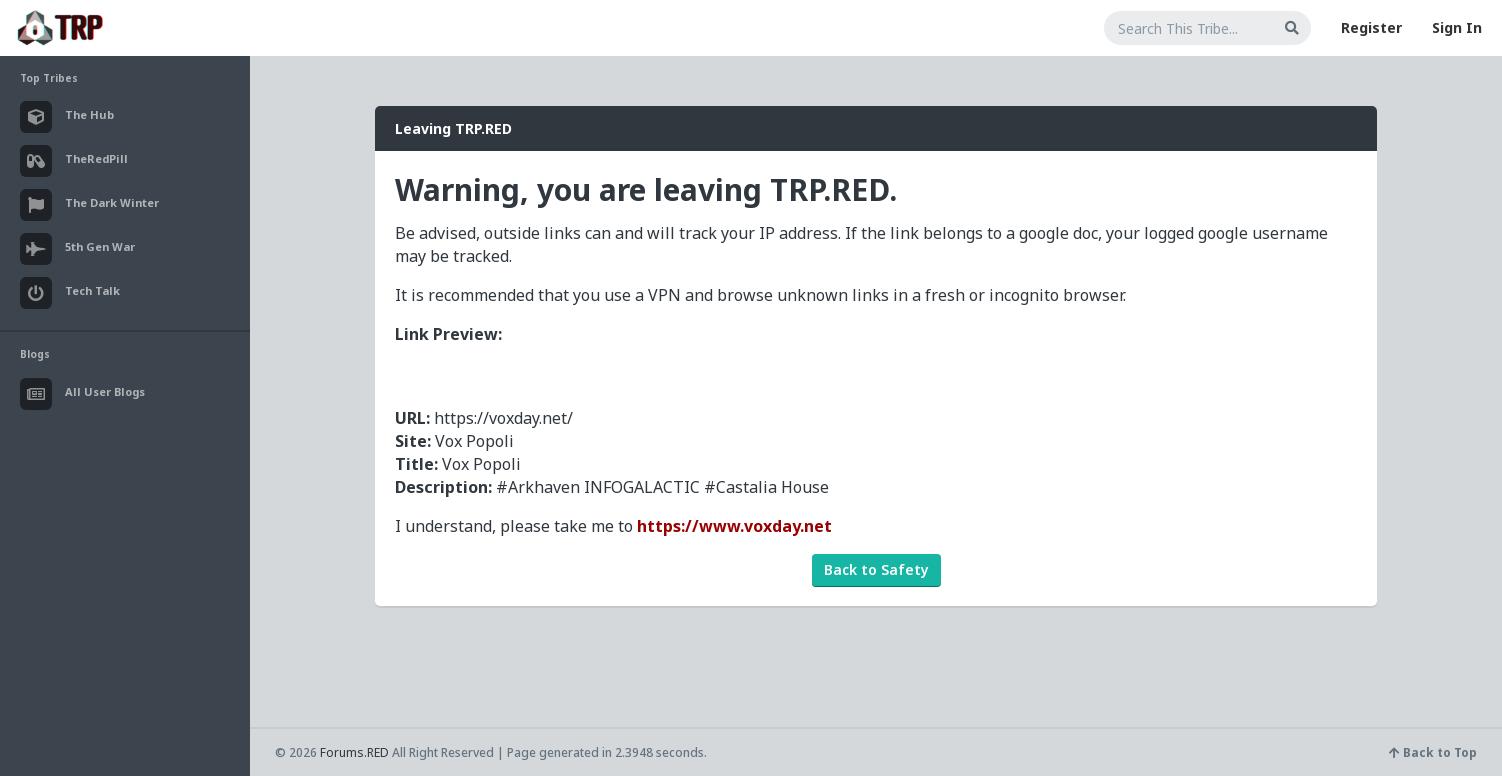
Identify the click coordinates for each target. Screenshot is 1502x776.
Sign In (1457, 27)
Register (1371, 27)
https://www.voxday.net (734, 526)
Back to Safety (876, 569)
